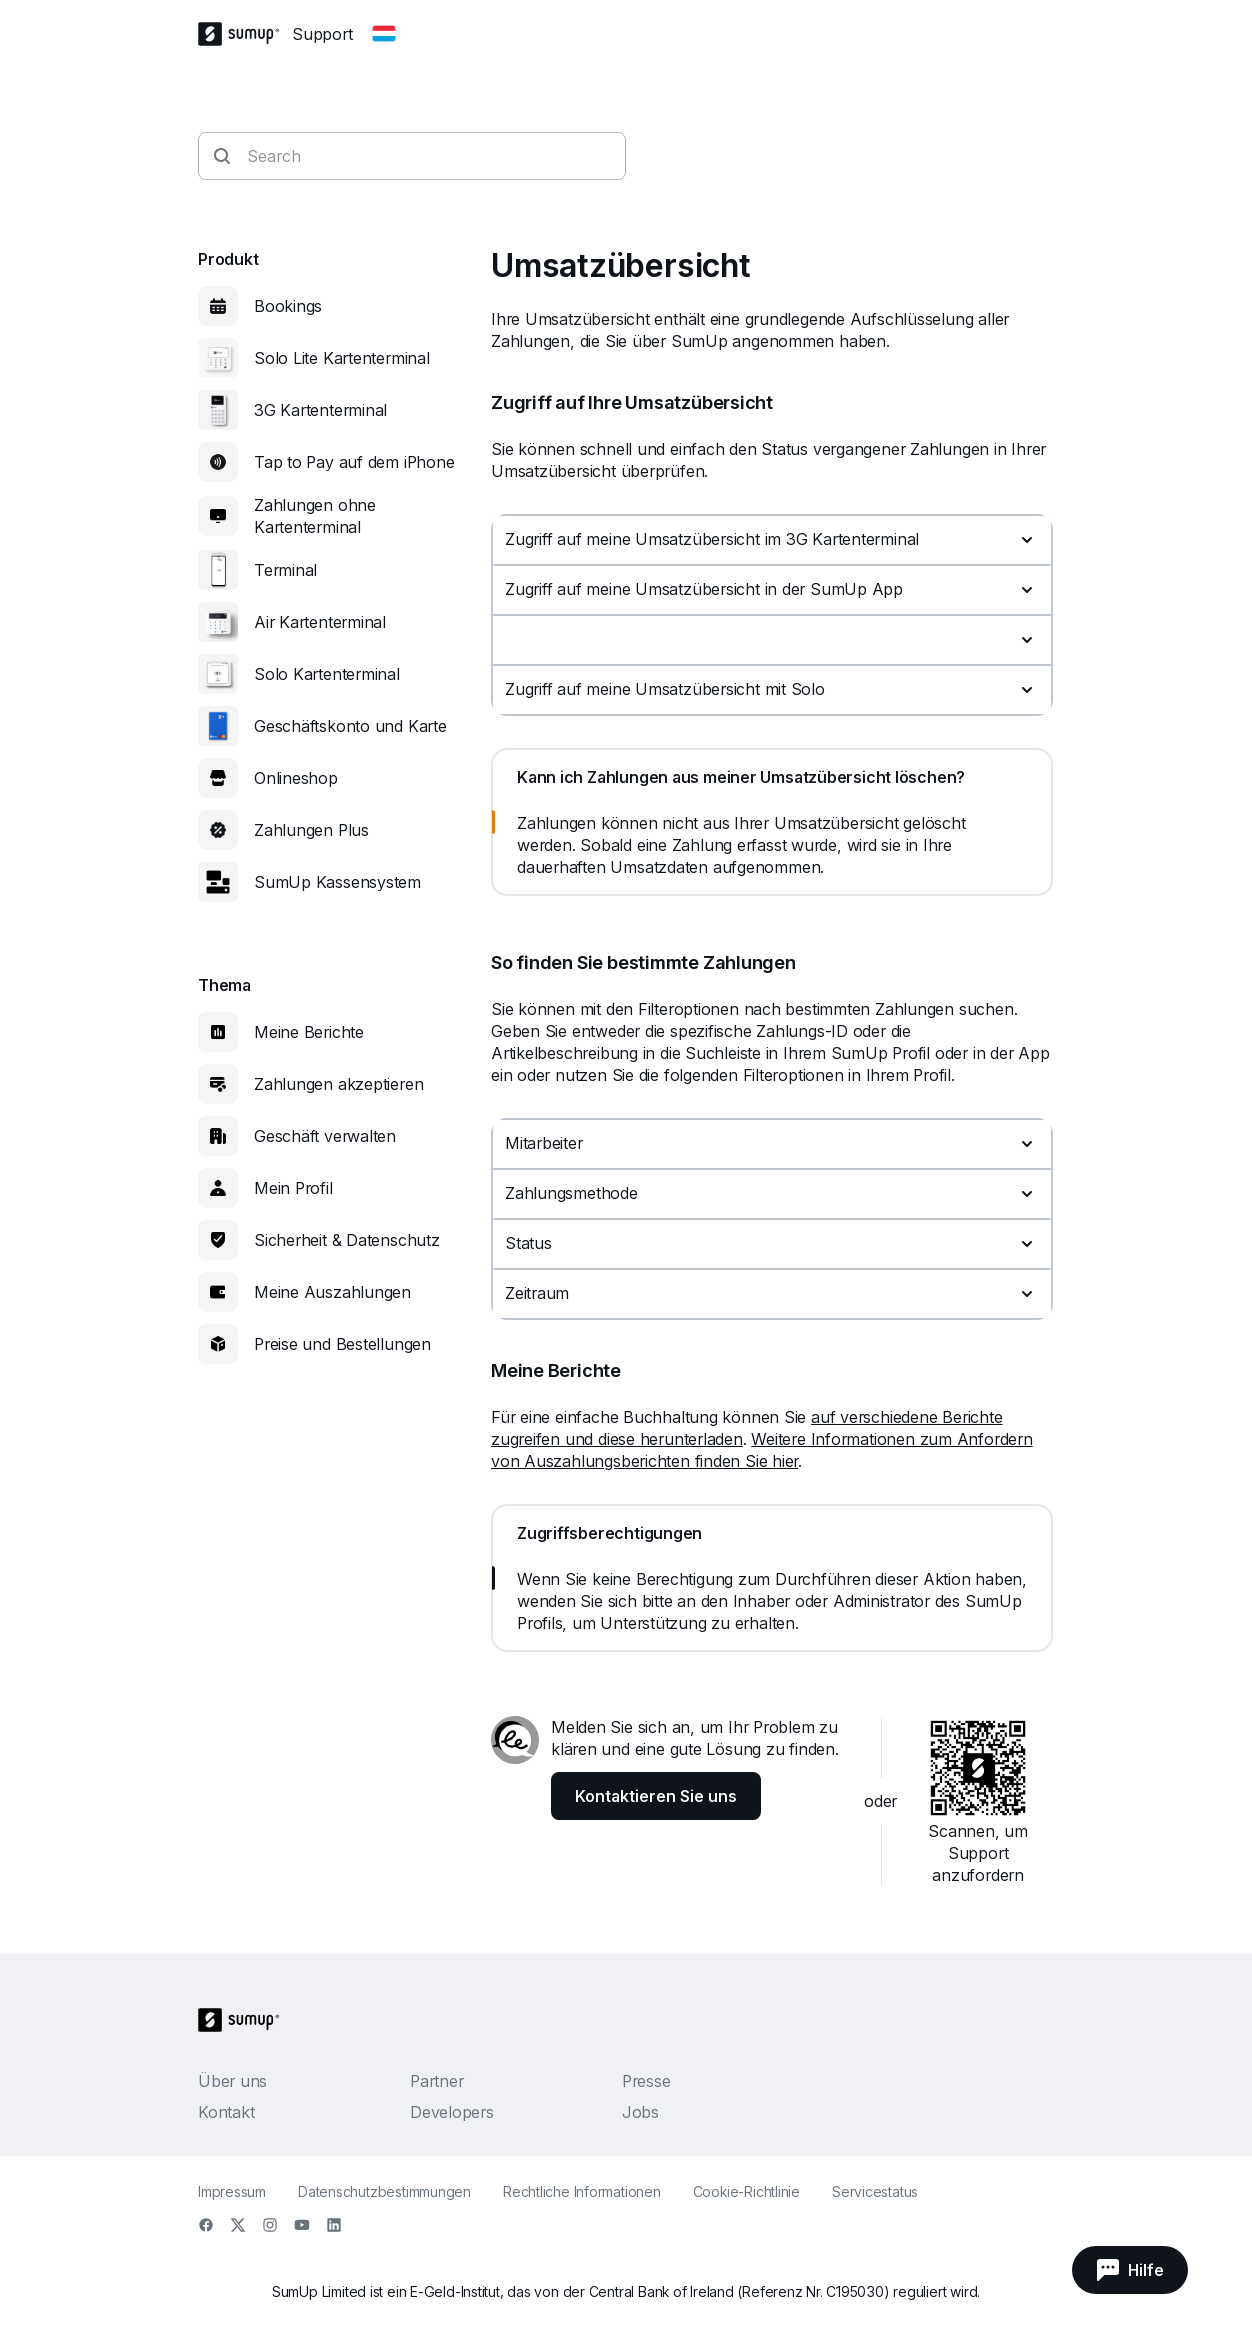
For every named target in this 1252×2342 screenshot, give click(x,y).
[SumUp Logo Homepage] (245, 34)
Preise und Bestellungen (342, 1344)
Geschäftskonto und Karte (350, 726)
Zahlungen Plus (311, 830)
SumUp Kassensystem (337, 882)
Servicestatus (875, 2191)
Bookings (288, 306)
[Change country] (384, 34)
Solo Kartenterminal (327, 674)
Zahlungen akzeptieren (338, 1084)
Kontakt (226, 2112)
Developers (452, 2112)
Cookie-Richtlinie (746, 2191)
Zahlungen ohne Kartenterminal (315, 516)
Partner (436, 2081)
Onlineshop (296, 778)
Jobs (640, 2112)
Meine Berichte (309, 1032)
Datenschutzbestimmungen (384, 2191)
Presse (646, 2081)
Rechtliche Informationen (582, 2191)
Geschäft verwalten (325, 1136)
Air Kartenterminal (320, 622)
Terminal (285, 570)
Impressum (232, 2191)
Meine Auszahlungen (332, 1292)
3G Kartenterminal (320, 410)
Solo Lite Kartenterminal (342, 358)
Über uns (232, 2081)
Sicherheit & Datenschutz (347, 1240)
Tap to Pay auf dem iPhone (354, 462)
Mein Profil (293, 1188)
